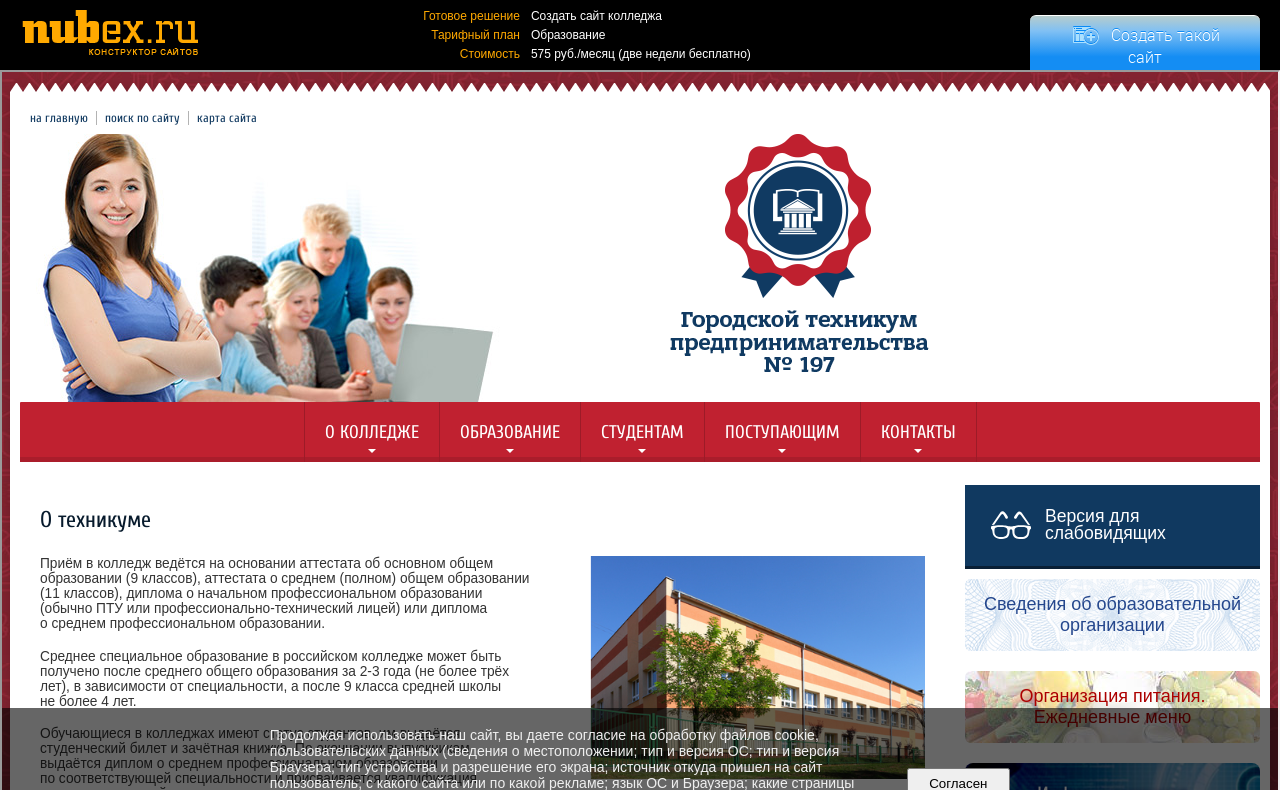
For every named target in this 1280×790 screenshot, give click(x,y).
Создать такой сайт (1165, 46)
